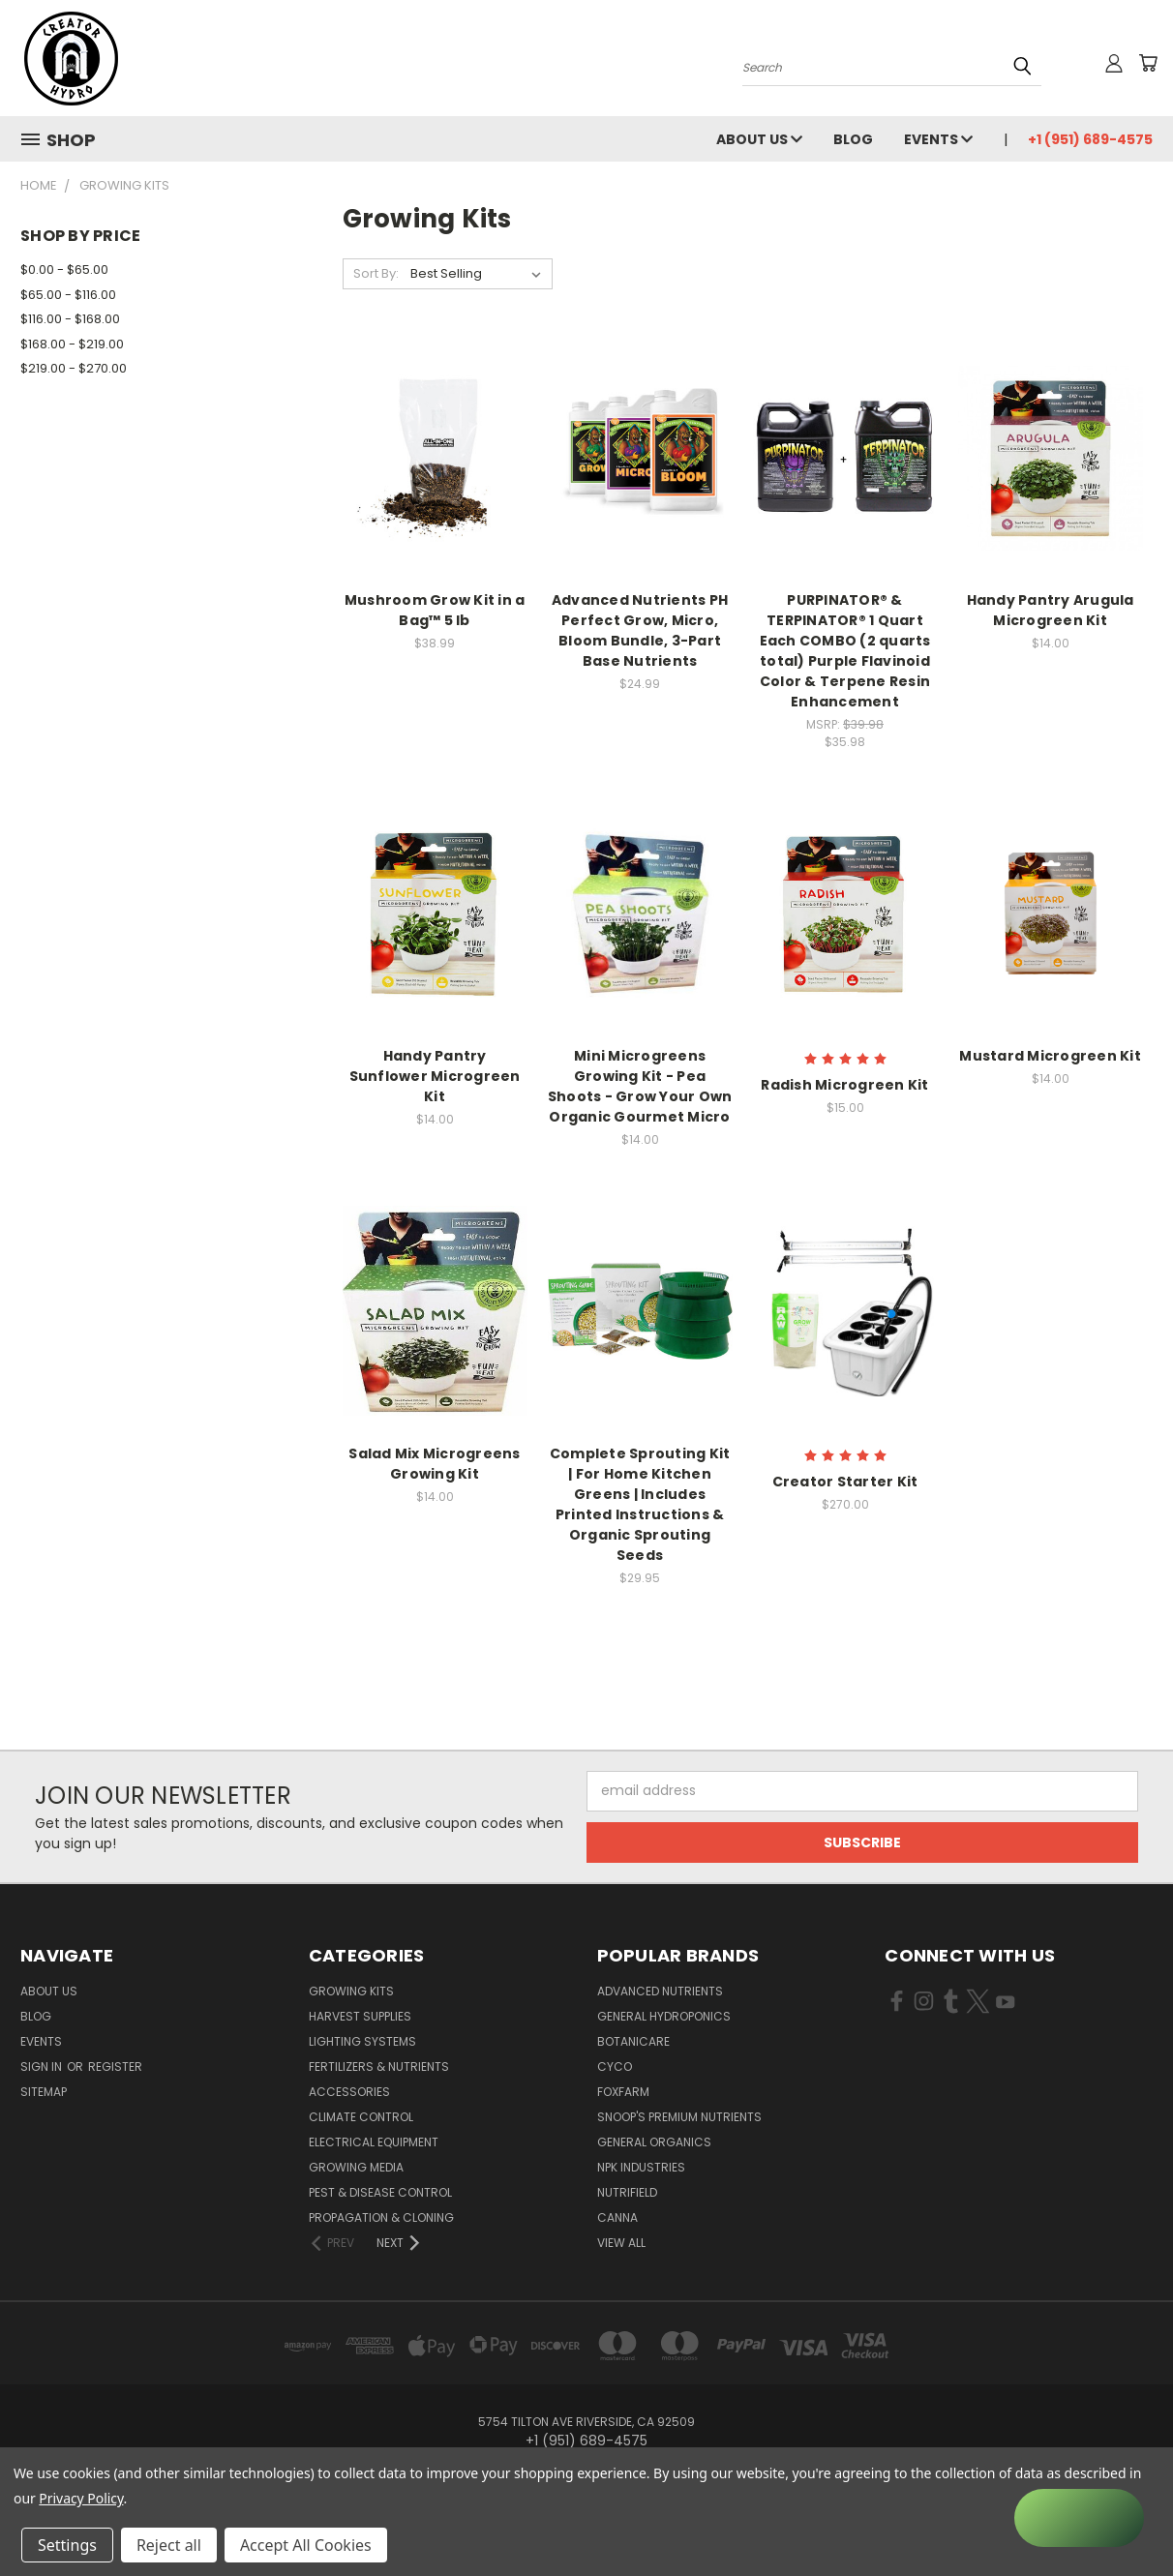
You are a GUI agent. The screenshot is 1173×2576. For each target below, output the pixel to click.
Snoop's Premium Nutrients (679, 2117)
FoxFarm (623, 2091)
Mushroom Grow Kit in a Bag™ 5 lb (435, 610)
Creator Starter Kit (845, 1481)
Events (938, 139)
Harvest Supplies (360, 2016)
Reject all (168, 2545)
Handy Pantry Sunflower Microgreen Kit (435, 1076)
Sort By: (376, 273)
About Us (759, 139)
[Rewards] (1079, 2518)
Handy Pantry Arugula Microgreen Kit (1050, 610)
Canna (617, 2217)
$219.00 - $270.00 (73, 368)
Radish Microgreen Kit (844, 1084)
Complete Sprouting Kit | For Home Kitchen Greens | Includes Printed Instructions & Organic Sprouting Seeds (640, 1504)
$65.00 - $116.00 (68, 294)
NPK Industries (641, 2167)
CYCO (614, 2066)
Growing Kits (351, 1991)
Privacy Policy (81, 2498)
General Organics (654, 2142)
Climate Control (361, 2117)
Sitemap (43, 2091)
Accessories (349, 2091)
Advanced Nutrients (660, 1991)
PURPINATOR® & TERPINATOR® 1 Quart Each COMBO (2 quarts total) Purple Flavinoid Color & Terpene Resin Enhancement (845, 650)
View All (621, 2242)
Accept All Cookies (306, 2545)
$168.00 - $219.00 (72, 344)
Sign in (42, 2066)
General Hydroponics (664, 2016)
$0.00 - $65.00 (64, 269)
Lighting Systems (362, 2041)
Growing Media (356, 2167)
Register (115, 2066)
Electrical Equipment (373, 2142)
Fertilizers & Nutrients (379, 2066)
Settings (67, 2545)
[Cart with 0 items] (1148, 63)
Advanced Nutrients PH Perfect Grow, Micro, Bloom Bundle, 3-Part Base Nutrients (640, 630)
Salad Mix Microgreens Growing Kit (434, 1463)
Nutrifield (627, 2192)
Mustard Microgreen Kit (1050, 1055)
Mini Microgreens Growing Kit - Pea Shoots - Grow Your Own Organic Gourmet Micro (640, 1086)
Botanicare (633, 2041)
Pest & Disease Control (380, 2192)
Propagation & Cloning (381, 2217)
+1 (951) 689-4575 (1090, 139)
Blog (853, 139)
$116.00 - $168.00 (70, 319)
